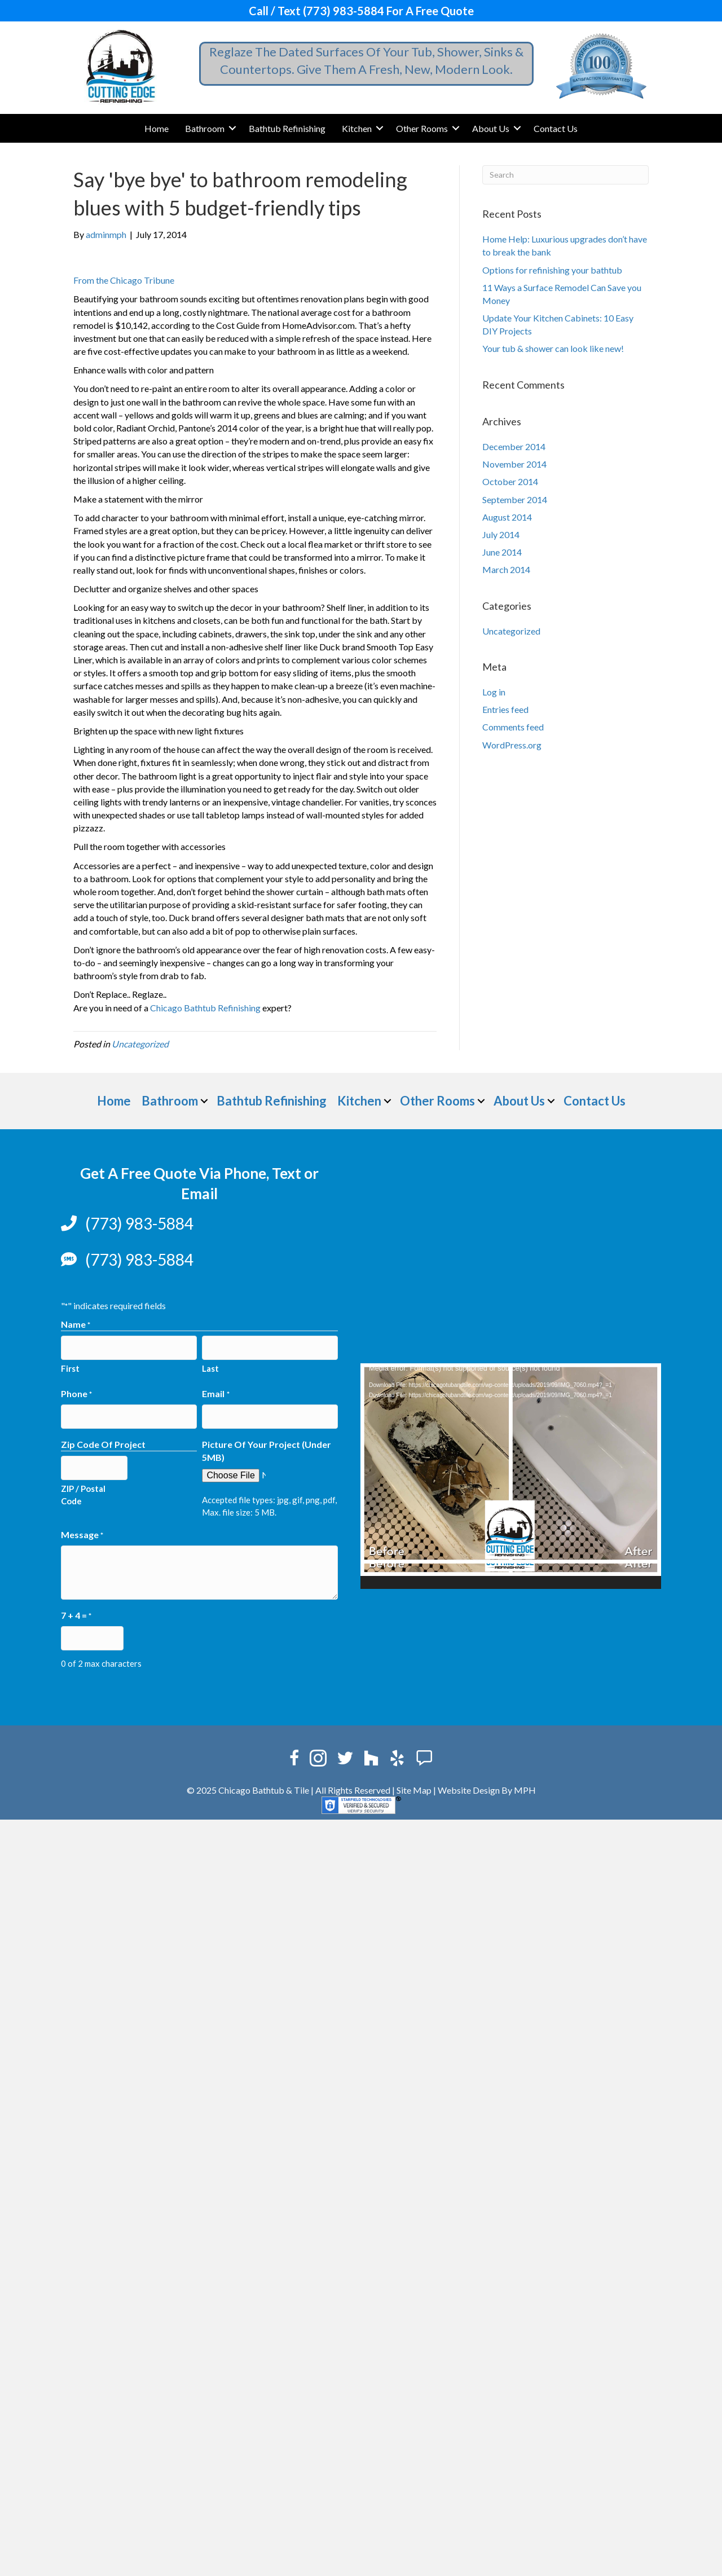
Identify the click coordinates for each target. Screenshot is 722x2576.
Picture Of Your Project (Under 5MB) (266, 1447)
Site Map (414, 1784)
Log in (493, 691)
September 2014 (514, 499)
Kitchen (357, 128)
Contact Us (556, 128)
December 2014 (513, 446)
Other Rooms (422, 128)
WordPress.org (512, 744)
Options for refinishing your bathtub (552, 270)
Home (156, 128)
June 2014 (502, 552)
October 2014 (510, 481)
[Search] (565, 174)
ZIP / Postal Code (83, 1489)
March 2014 (506, 569)
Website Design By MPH (487, 1784)
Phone (76, 1392)
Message (82, 1531)
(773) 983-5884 (139, 1223)
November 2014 (514, 464)
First (70, 1367)
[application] (510, 1476)
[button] (232, 128)
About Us (490, 128)
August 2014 (507, 517)
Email (215, 1392)
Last (210, 1367)
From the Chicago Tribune (123, 280)
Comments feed (513, 726)
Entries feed (505, 709)
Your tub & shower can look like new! (553, 348)
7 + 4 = (76, 1612)
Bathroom (204, 128)
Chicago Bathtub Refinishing (205, 1007)
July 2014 (501, 534)
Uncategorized (140, 1043)
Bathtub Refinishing (287, 128)
